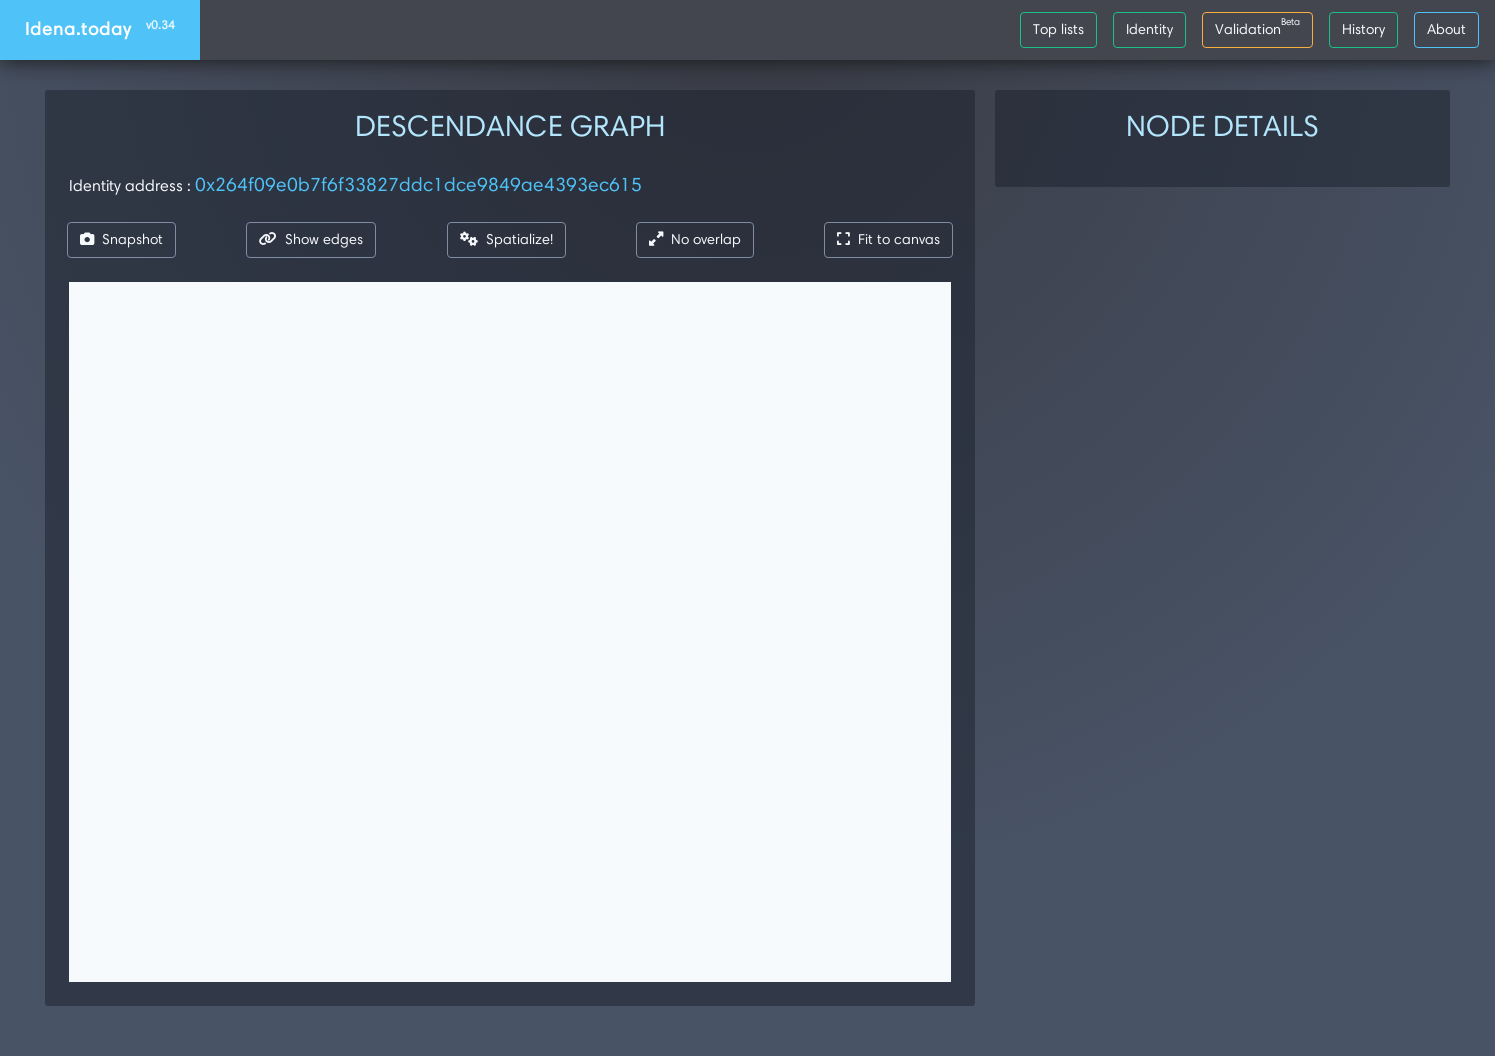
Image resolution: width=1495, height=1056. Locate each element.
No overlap (695, 239)
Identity (1149, 29)
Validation (1257, 26)
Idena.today (100, 28)
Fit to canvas (888, 239)
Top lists (1058, 29)
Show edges (311, 239)
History (1363, 29)
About (1446, 29)
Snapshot (121, 239)
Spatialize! (506, 239)
